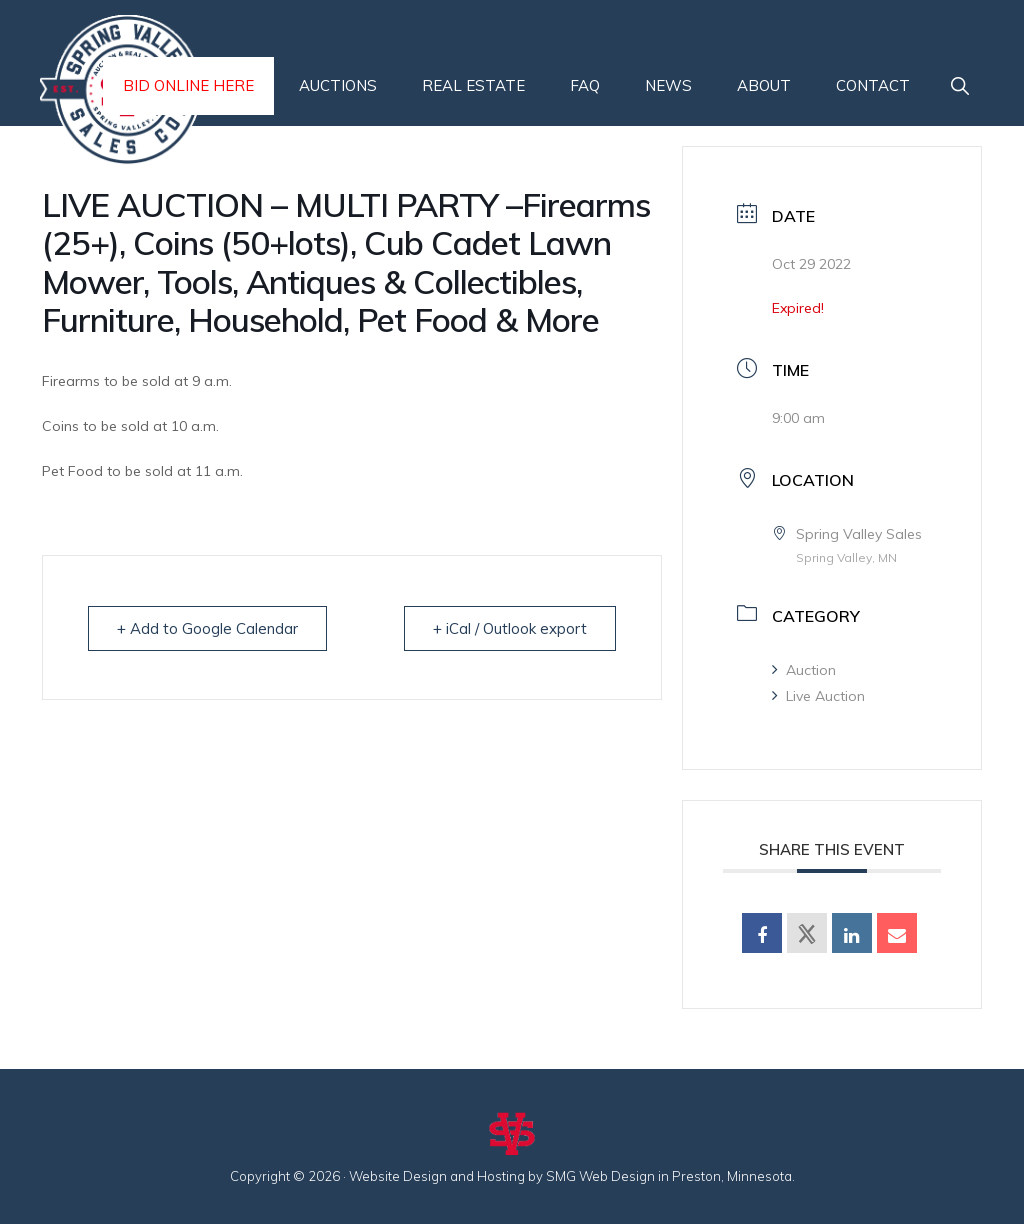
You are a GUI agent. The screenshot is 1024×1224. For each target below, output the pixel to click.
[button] (959, 86)
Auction (804, 670)
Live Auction (818, 696)
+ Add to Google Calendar (207, 628)
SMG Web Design (600, 1176)
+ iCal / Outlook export (510, 628)
